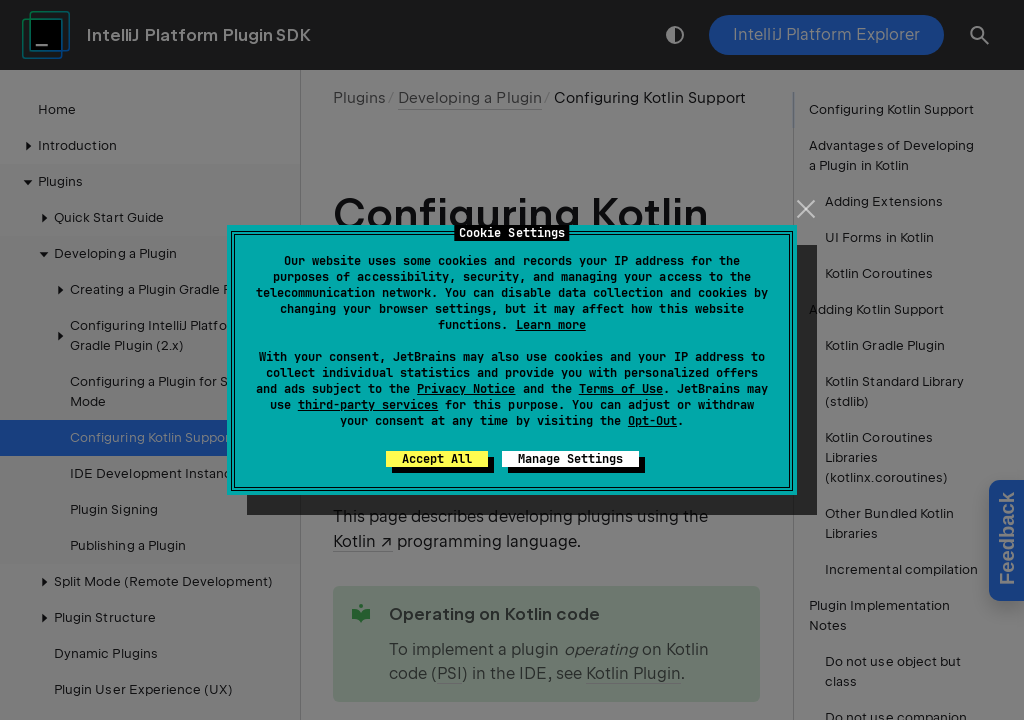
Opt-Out (652, 421)
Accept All (437, 459)
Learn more (551, 325)
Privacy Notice (466, 389)
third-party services (368, 405)
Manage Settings (570, 459)
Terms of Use (621, 389)
